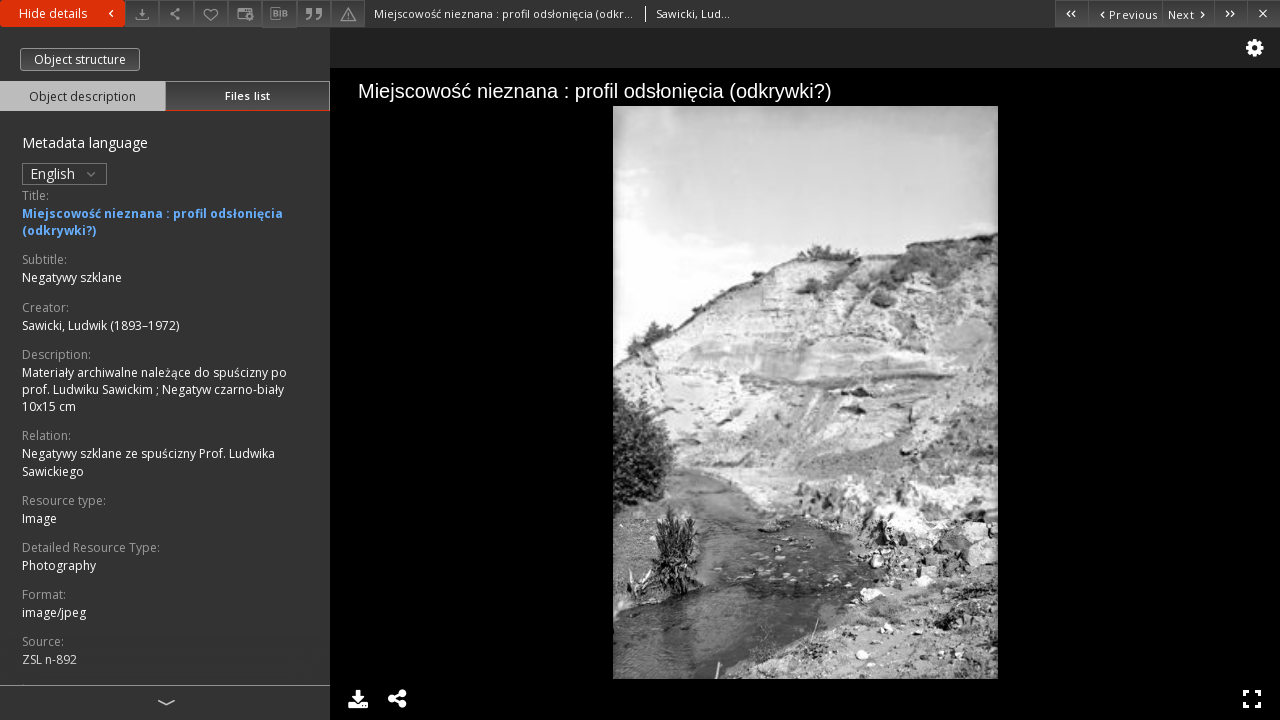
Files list (247, 95)
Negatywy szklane (72, 277)
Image (39, 518)
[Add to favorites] (211, 13)
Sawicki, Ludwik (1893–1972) (100, 325)
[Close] (1263, 13)
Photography (59, 565)
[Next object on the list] (1188, 13)
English (64, 173)
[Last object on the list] (1230, 13)
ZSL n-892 (49, 659)
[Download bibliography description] (279, 14)
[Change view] (245, 13)
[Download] (142, 13)
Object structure (80, 59)
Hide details (69, 13)
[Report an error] (348, 13)
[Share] (176, 13)
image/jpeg (54, 612)
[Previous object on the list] (1125, 13)
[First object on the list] (1071, 13)
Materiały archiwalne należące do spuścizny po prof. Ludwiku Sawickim (154, 381)
